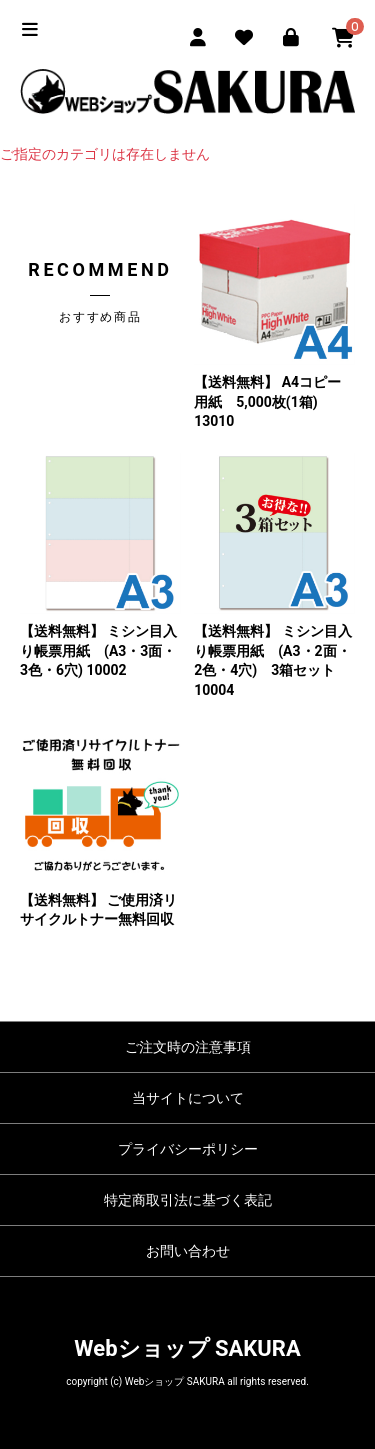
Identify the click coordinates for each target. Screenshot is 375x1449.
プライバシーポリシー (188, 1149)
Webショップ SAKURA (187, 1348)
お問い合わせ (188, 1251)
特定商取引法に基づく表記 (188, 1200)
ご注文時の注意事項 (188, 1047)
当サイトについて (188, 1098)
